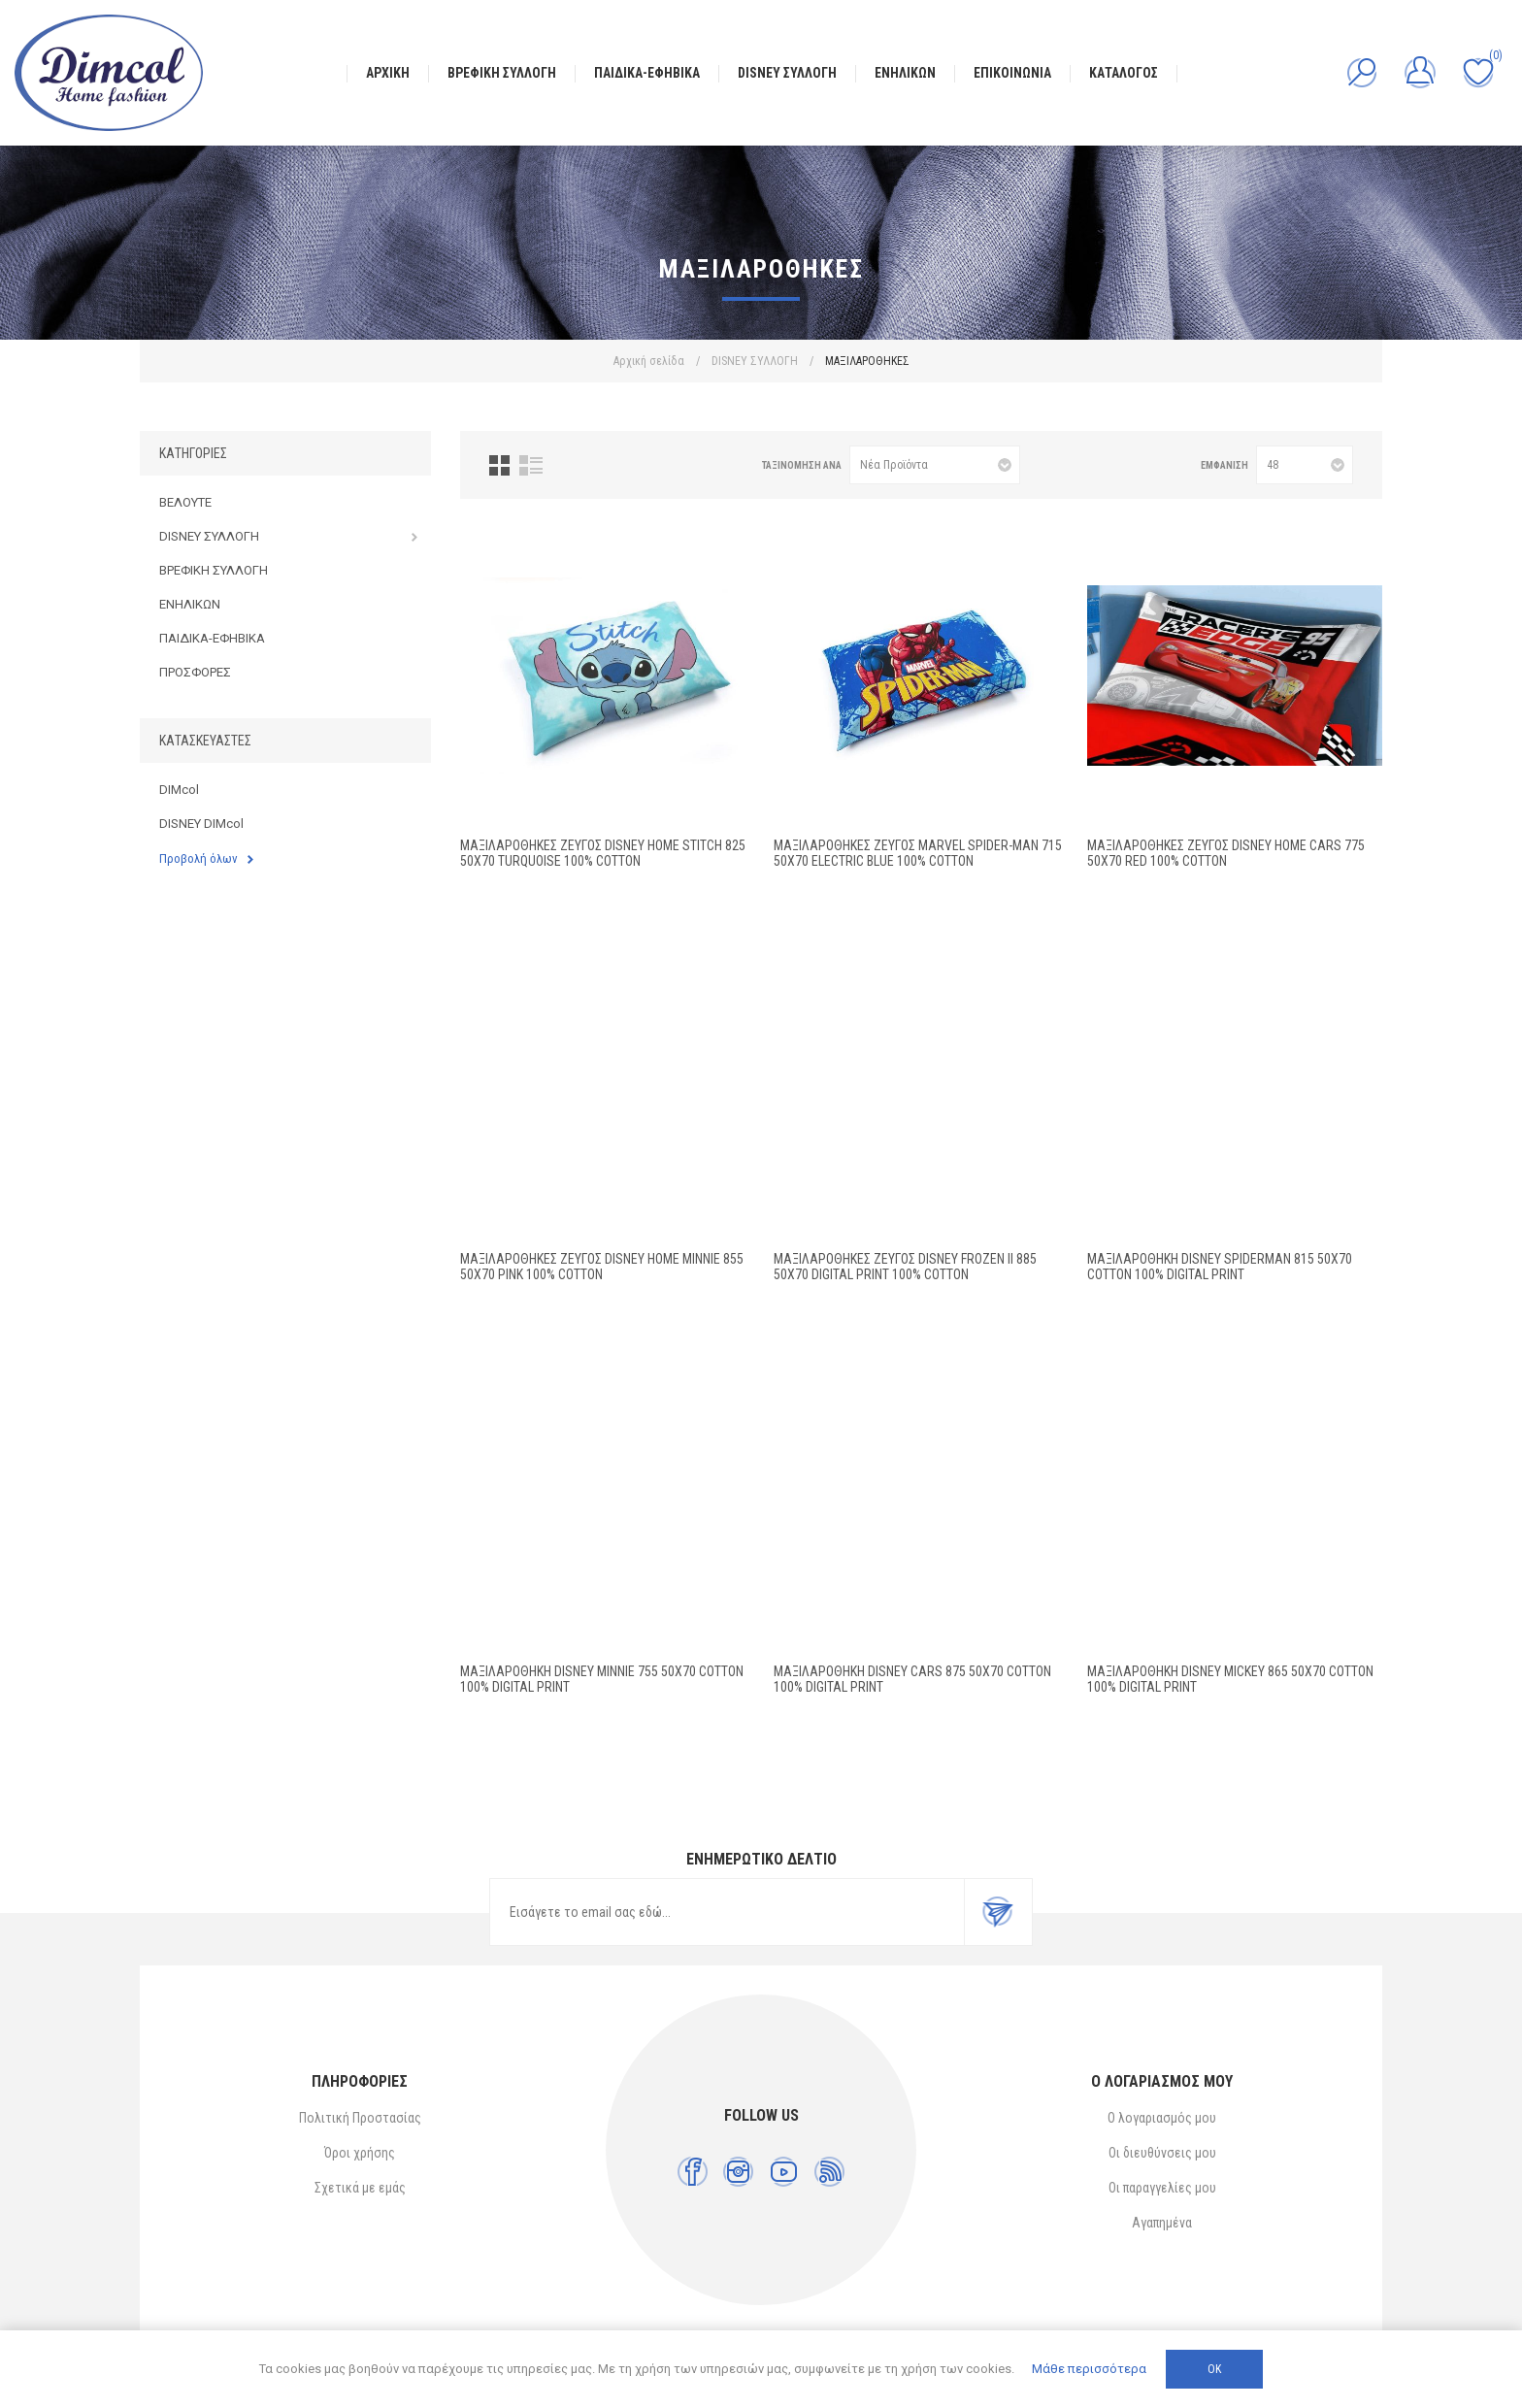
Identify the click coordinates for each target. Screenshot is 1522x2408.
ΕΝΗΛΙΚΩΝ (189, 604)
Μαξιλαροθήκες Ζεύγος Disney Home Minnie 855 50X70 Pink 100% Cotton (602, 1266)
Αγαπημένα (1162, 2222)
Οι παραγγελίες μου (1162, 2187)
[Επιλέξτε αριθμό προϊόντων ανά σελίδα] (1304, 464)
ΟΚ (1214, 2369)
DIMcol (179, 789)
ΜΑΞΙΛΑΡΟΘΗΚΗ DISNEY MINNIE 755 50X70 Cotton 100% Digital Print (602, 1679)
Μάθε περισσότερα (1089, 2368)
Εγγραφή (998, 1912)
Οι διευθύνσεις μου (1162, 2153)
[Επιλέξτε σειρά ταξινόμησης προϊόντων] (934, 464)
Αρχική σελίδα (648, 361)
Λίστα (531, 465)
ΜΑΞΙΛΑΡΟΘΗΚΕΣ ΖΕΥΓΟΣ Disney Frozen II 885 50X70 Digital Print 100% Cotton (905, 1266)
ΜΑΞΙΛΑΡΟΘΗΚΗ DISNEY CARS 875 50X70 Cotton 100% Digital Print (912, 1679)
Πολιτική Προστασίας (360, 2118)
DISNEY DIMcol (201, 823)
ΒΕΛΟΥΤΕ (185, 502)
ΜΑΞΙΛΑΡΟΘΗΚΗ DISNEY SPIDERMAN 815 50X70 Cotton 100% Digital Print (1219, 1266)
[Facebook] (693, 2172)
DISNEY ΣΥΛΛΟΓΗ (209, 536)
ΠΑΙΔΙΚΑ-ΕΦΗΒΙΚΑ (212, 638)
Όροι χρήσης (359, 2153)
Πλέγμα (499, 465)
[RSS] (829, 2172)
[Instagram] (738, 2172)
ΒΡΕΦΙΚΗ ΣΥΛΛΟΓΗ (213, 570)
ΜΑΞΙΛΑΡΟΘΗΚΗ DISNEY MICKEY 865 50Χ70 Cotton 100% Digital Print (1230, 1679)
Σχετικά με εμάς (360, 2187)
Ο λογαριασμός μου (1162, 2118)
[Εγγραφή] (727, 1912)
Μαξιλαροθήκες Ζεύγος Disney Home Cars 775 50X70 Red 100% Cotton (1226, 853)
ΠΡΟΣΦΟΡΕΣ (195, 672)
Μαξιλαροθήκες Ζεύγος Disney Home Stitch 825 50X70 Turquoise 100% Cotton (602, 853)
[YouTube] (784, 2172)
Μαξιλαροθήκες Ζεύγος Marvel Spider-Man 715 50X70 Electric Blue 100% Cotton (918, 853)
